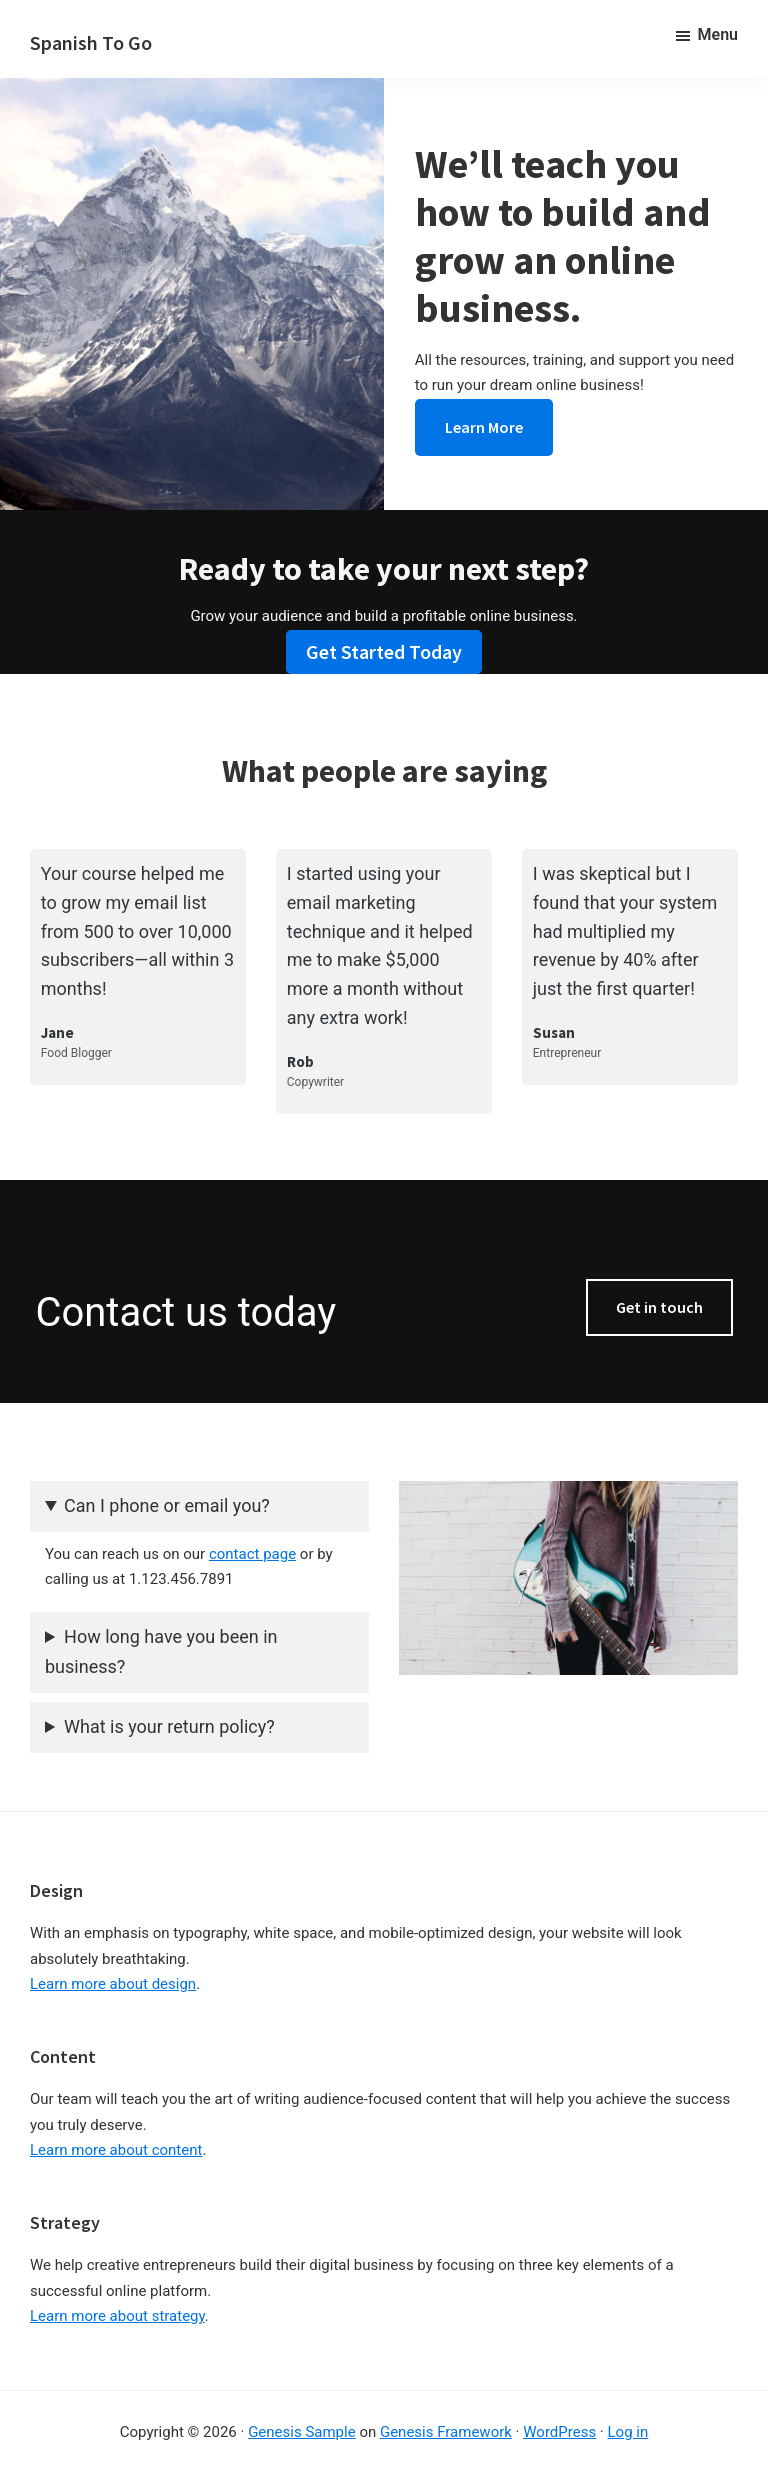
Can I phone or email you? (167, 1505)
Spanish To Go (91, 42)
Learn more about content (116, 2150)
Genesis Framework (446, 2432)
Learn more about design (113, 1984)
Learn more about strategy (117, 2316)
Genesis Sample (302, 2432)
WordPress (559, 2432)
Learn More (484, 427)
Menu (718, 34)
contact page (252, 1554)
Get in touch (659, 1307)
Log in (628, 2432)
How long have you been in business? (161, 1652)
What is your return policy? (169, 1726)
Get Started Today (384, 651)
